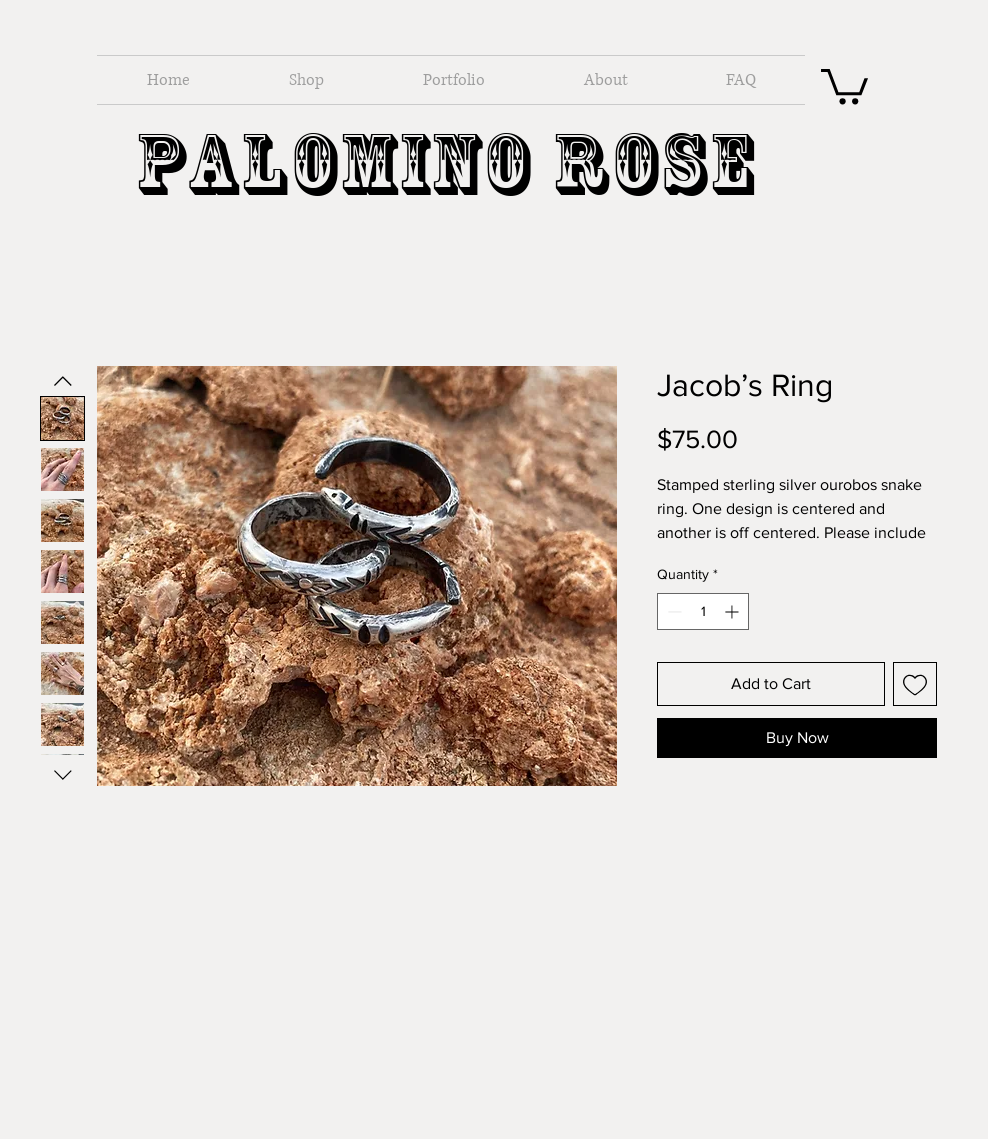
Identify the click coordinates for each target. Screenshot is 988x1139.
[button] (844, 84)
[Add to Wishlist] (915, 684)
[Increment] (733, 611)
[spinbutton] (703, 611)
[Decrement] (672, 611)
